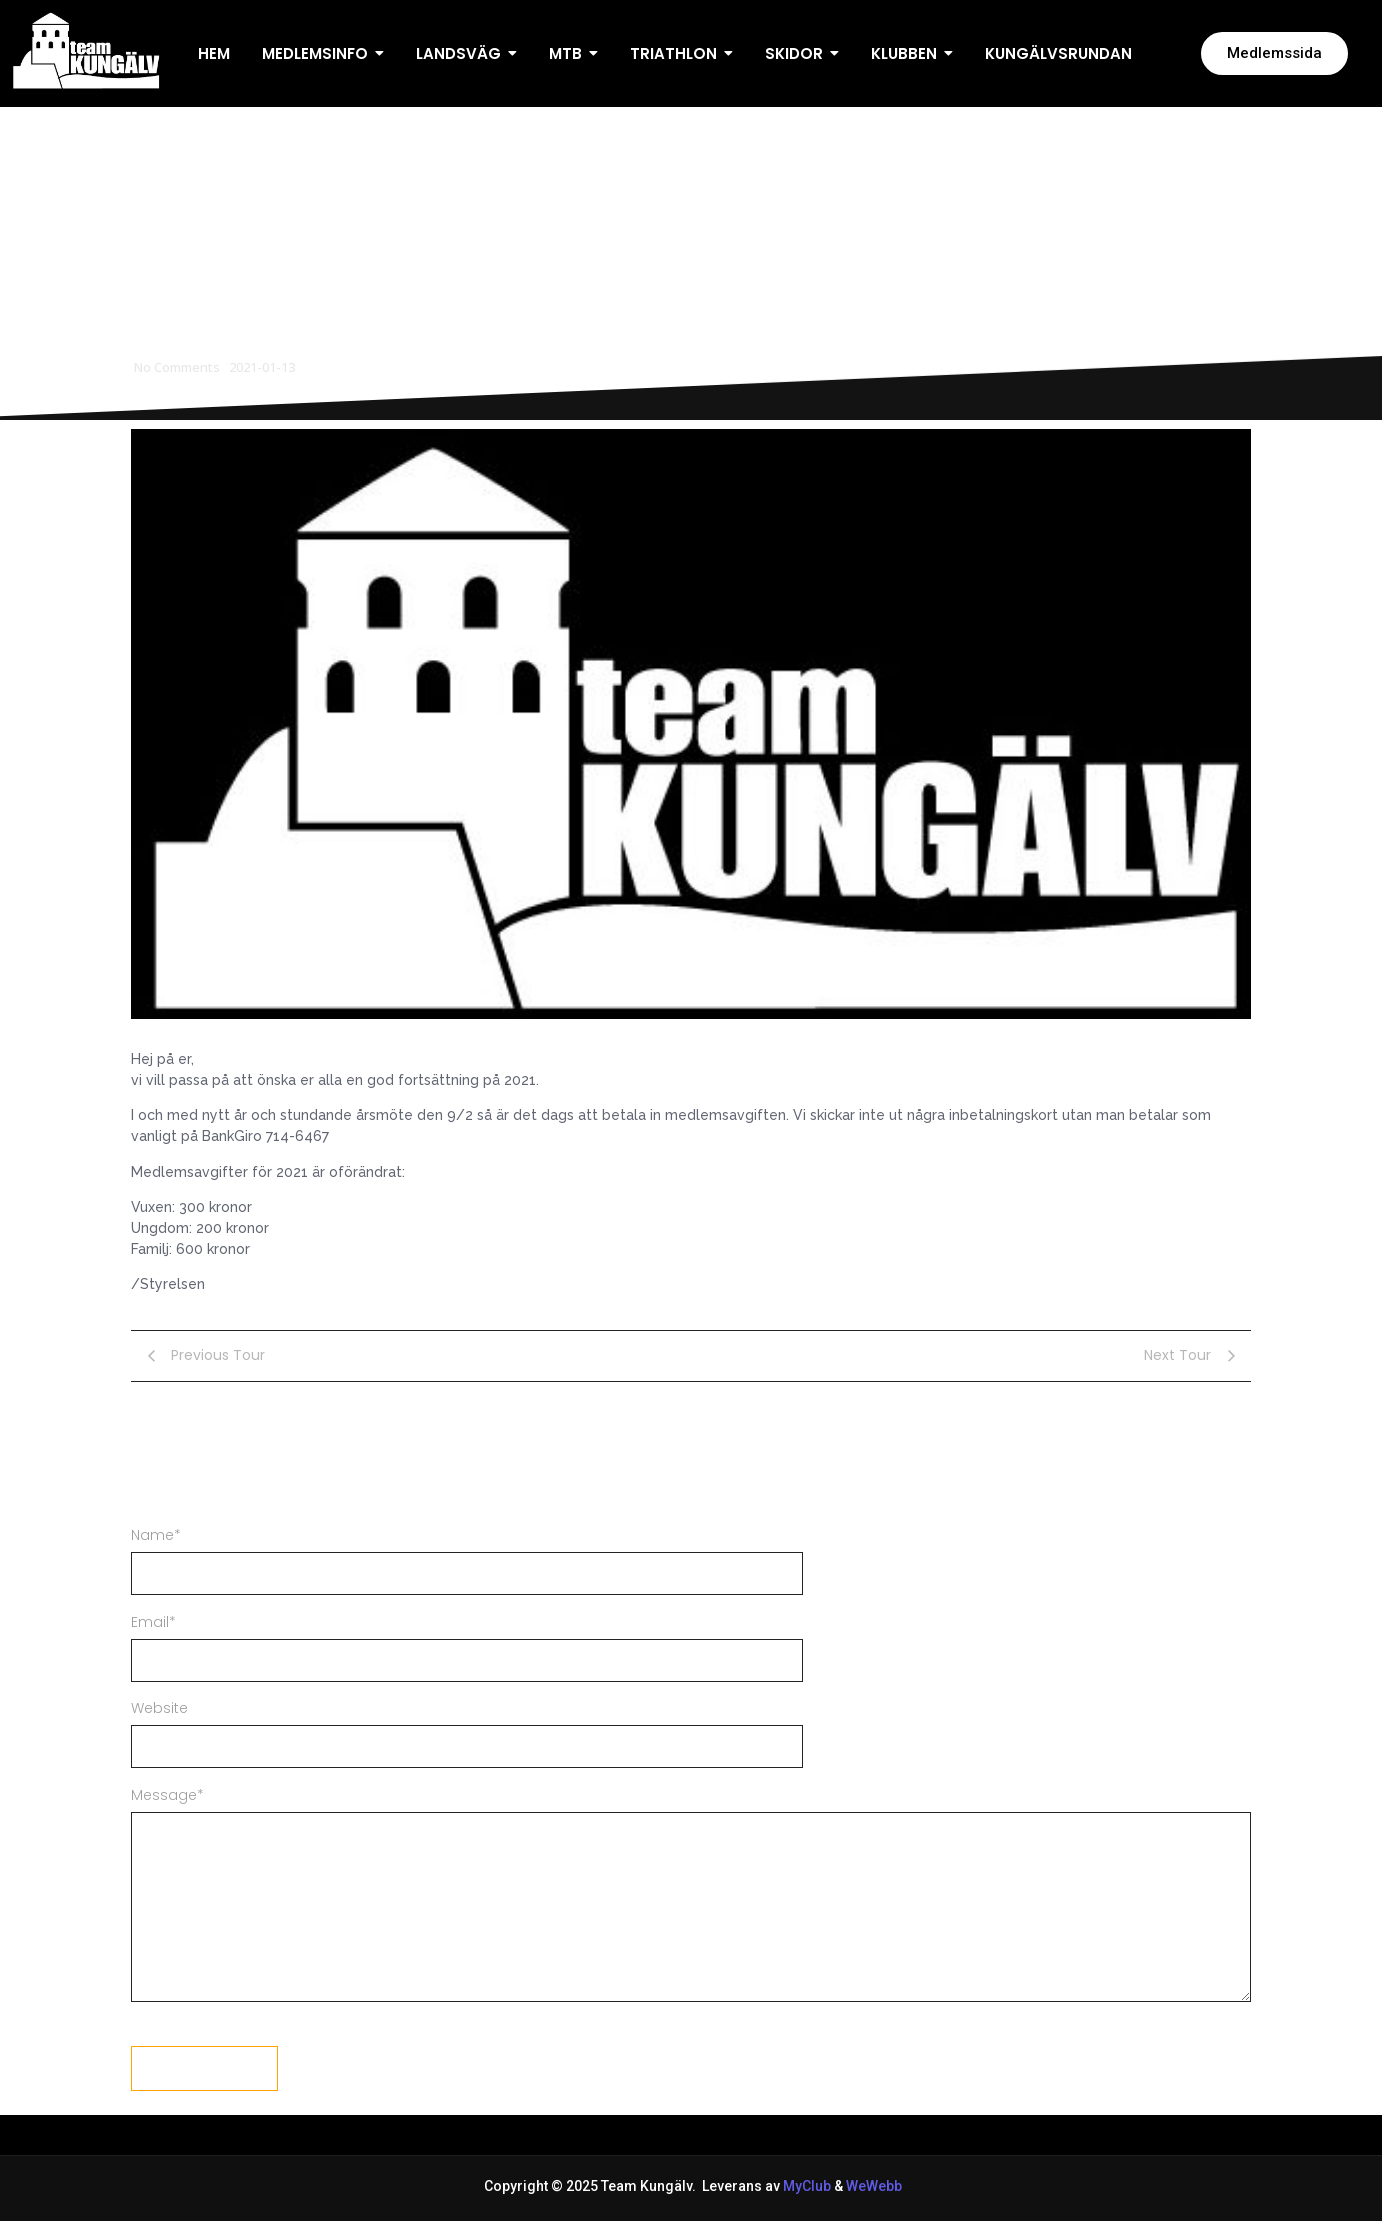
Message (167, 1795)
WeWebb (872, 2186)
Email (153, 1622)
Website (159, 1708)
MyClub (807, 2186)
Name (156, 1535)
